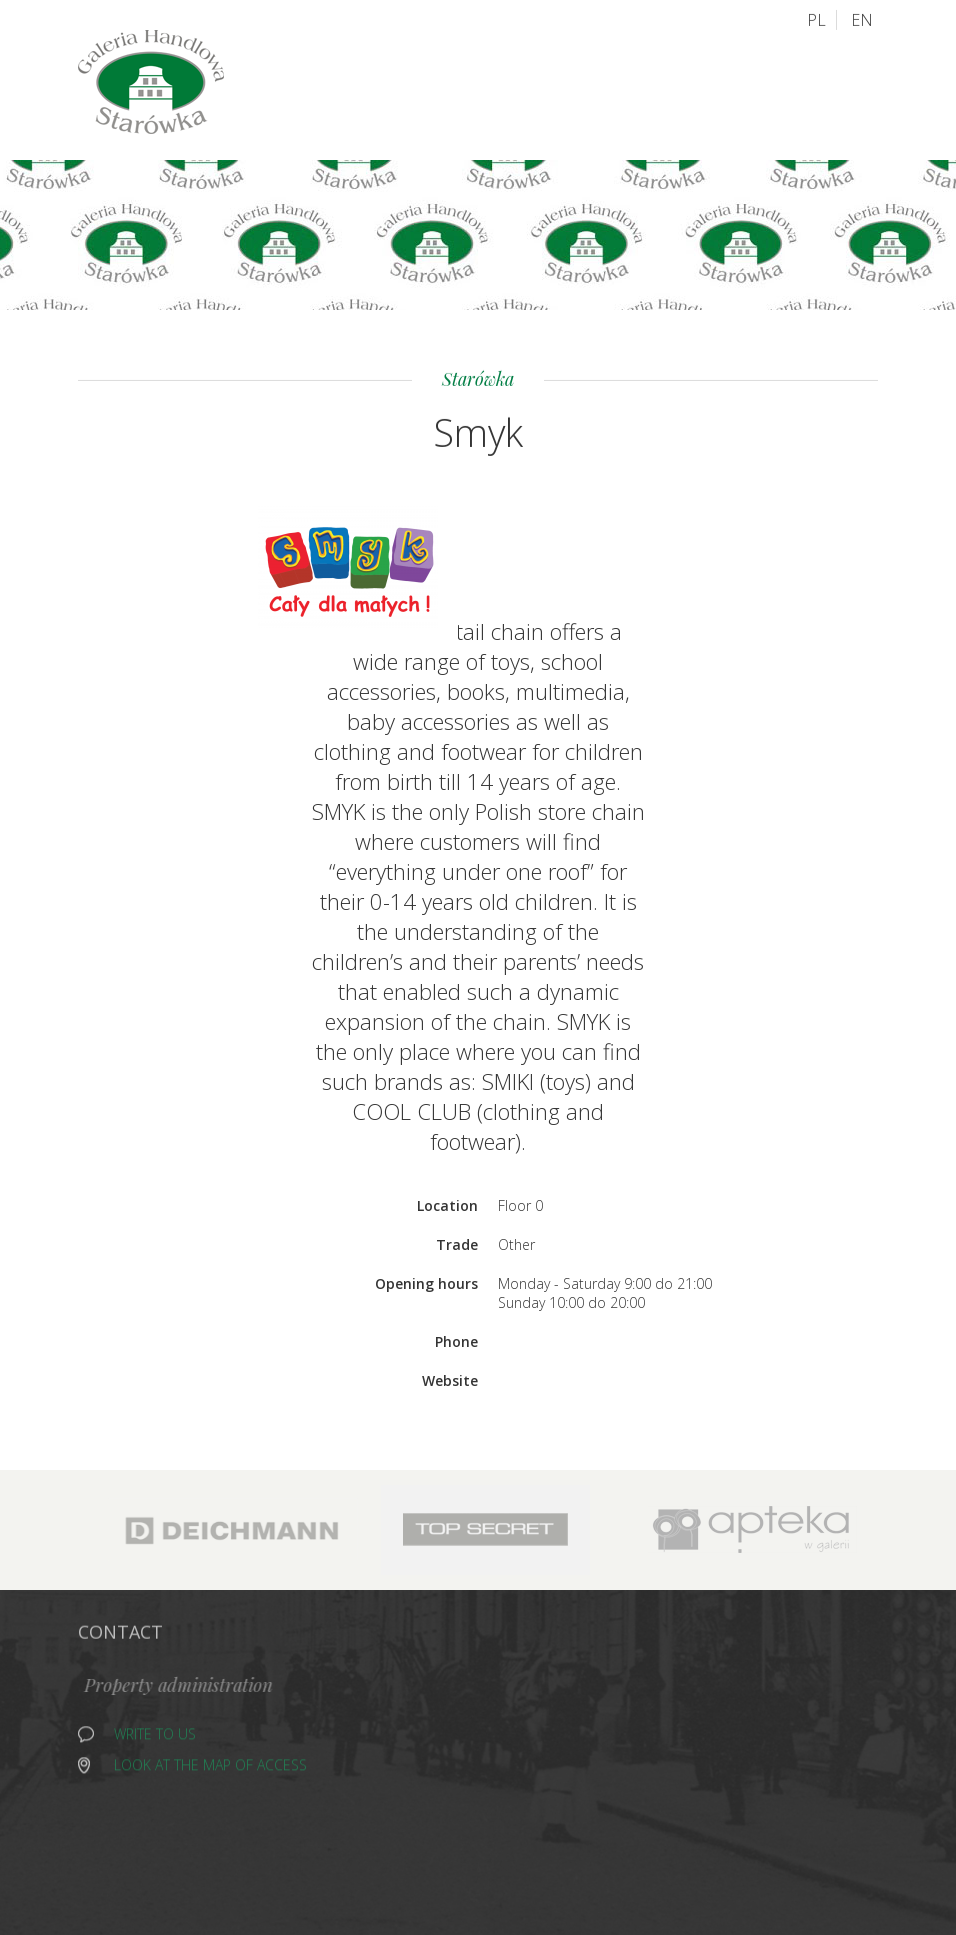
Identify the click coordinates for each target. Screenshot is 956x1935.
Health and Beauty (625, 1802)
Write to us (155, 1737)
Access (542, 88)
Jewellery (432, 1724)
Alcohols (433, 1698)
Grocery (428, 1776)
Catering (429, 1802)
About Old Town (653, 87)
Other (580, 1724)
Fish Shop (592, 1750)
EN (862, 19)
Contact (774, 87)
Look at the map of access (210, 1768)
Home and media (457, 1750)
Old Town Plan (438, 89)
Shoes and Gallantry (634, 1698)
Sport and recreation (637, 1776)
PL (816, 19)
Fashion (426, 1828)
